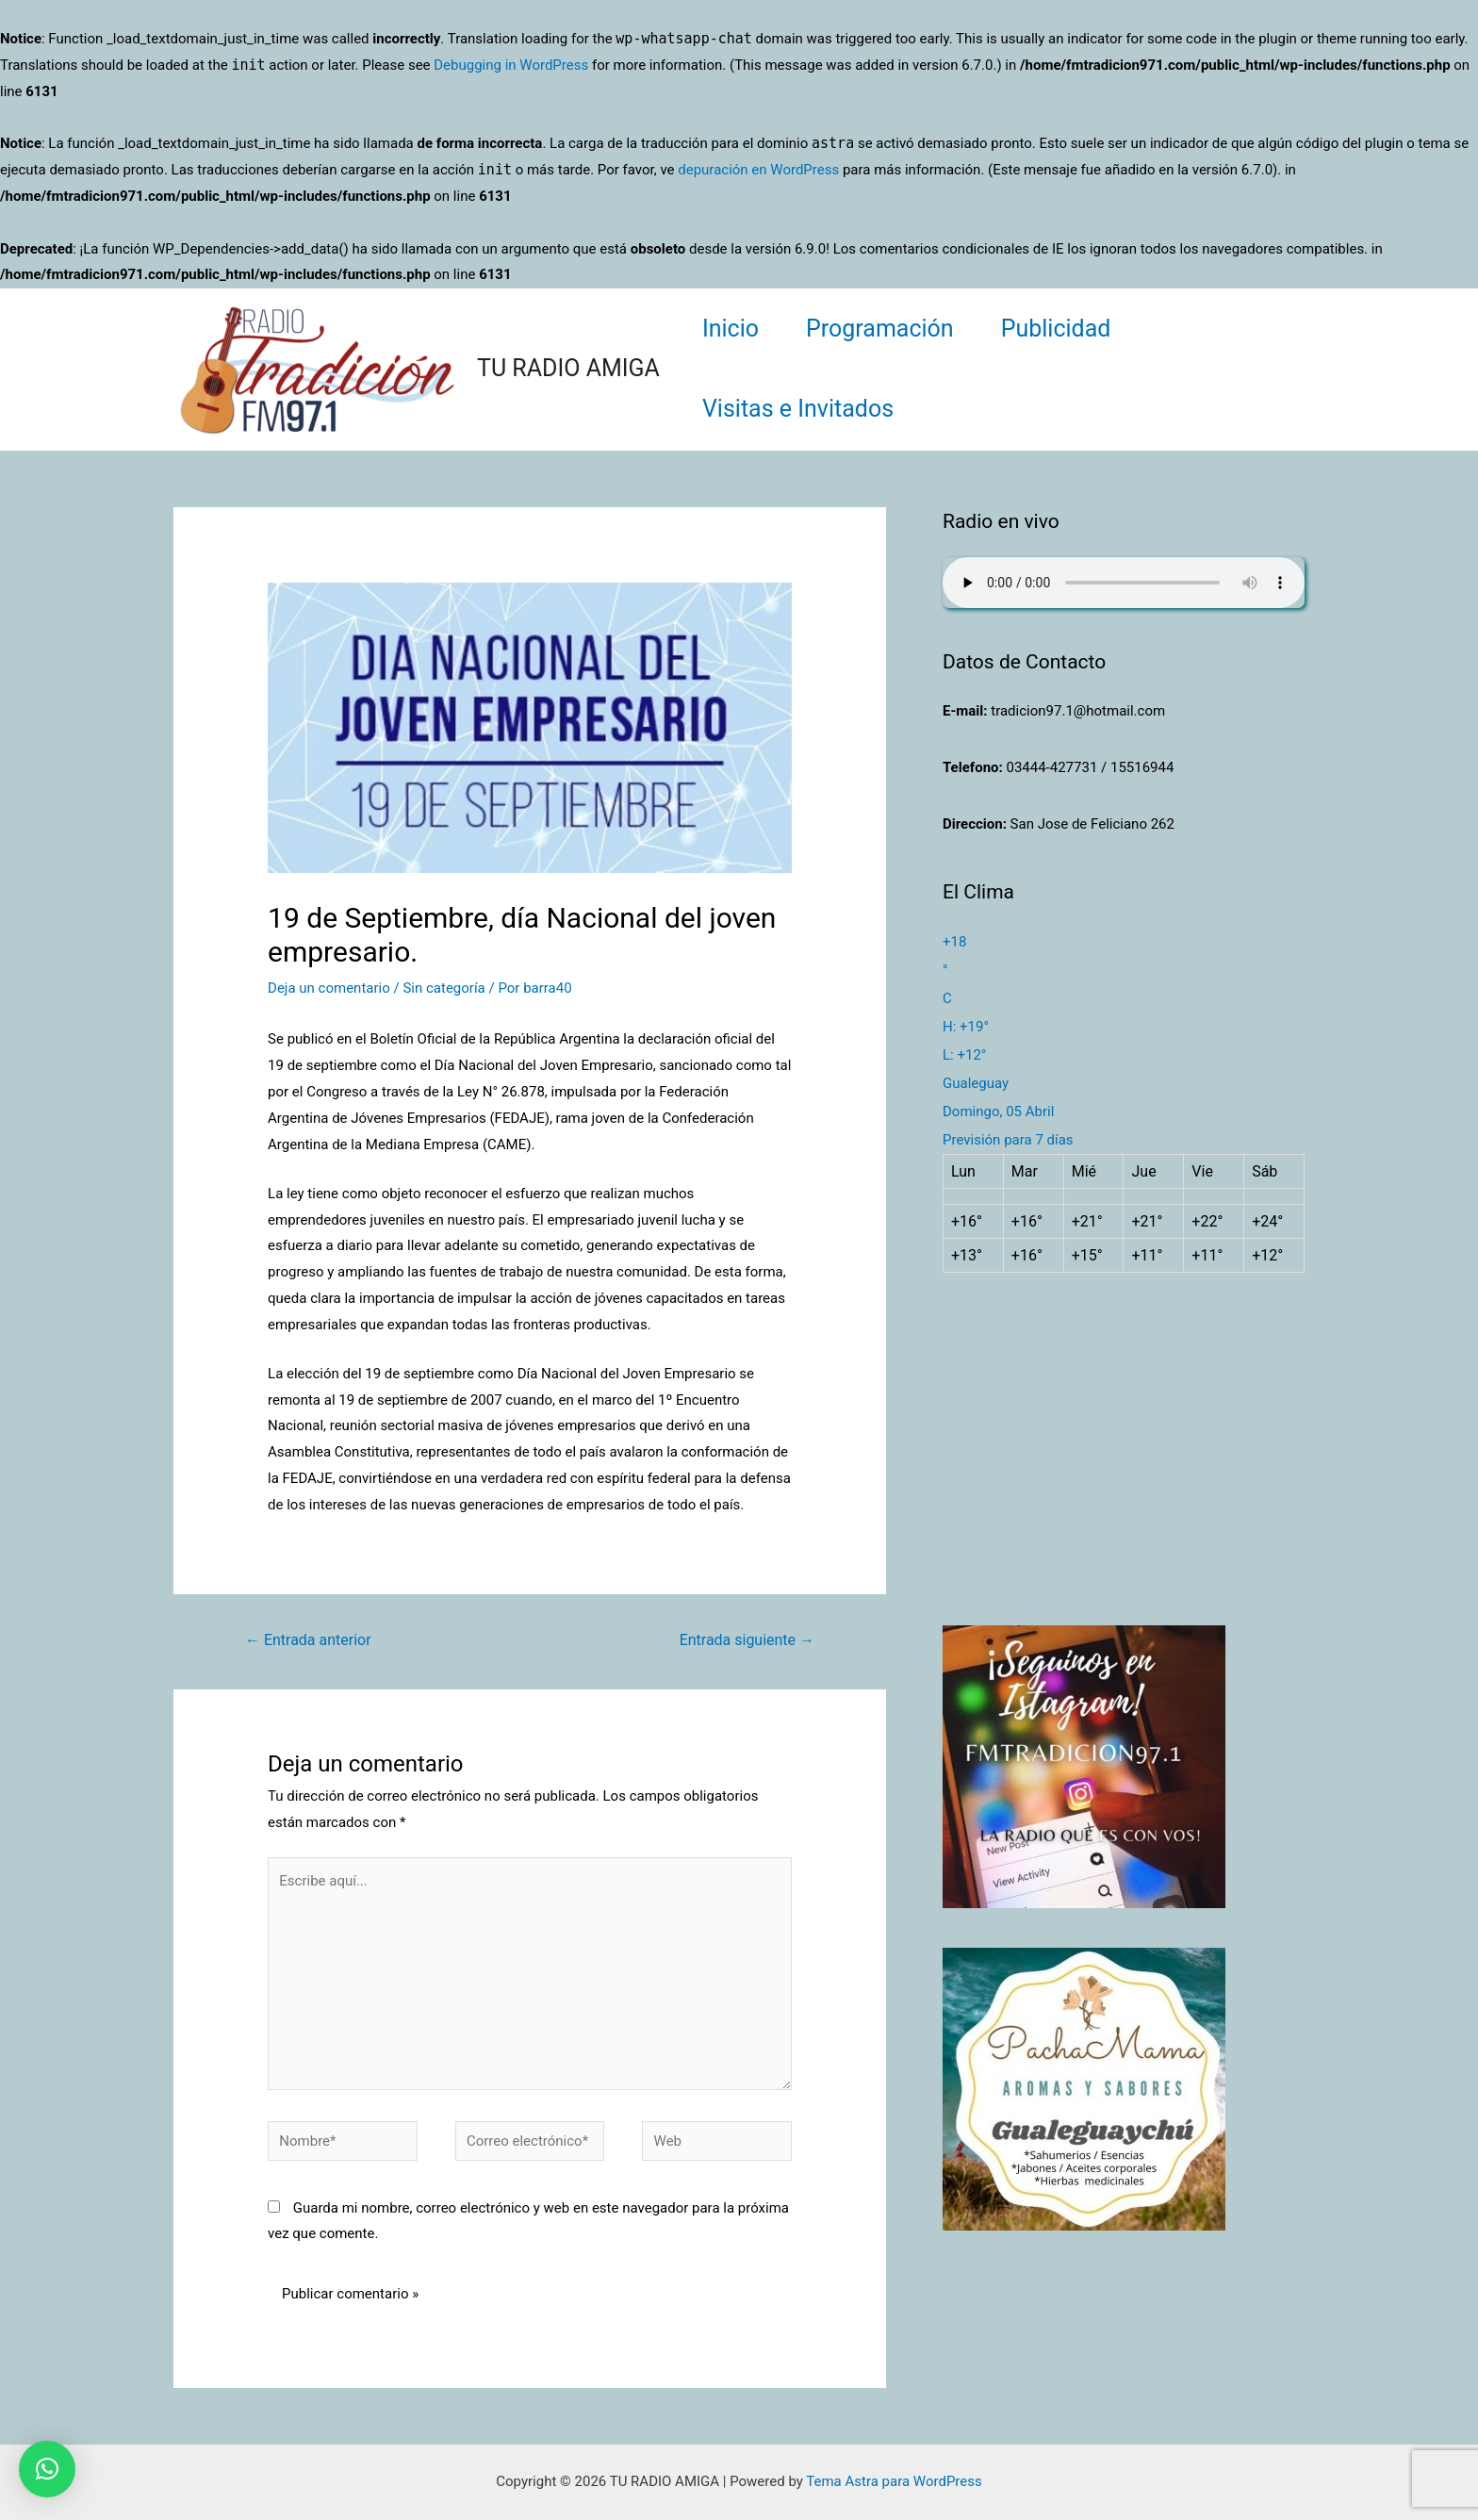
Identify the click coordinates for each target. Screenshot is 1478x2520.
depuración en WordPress (758, 169)
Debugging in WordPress (511, 65)
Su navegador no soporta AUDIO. (1124, 582)
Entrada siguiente (747, 1640)
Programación (880, 328)
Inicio (730, 328)
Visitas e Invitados (798, 408)
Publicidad (1056, 328)
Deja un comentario (329, 988)
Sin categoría (443, 988)
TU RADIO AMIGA (568, 368)
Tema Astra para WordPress (893, 2481)
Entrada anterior (308, 1640)
